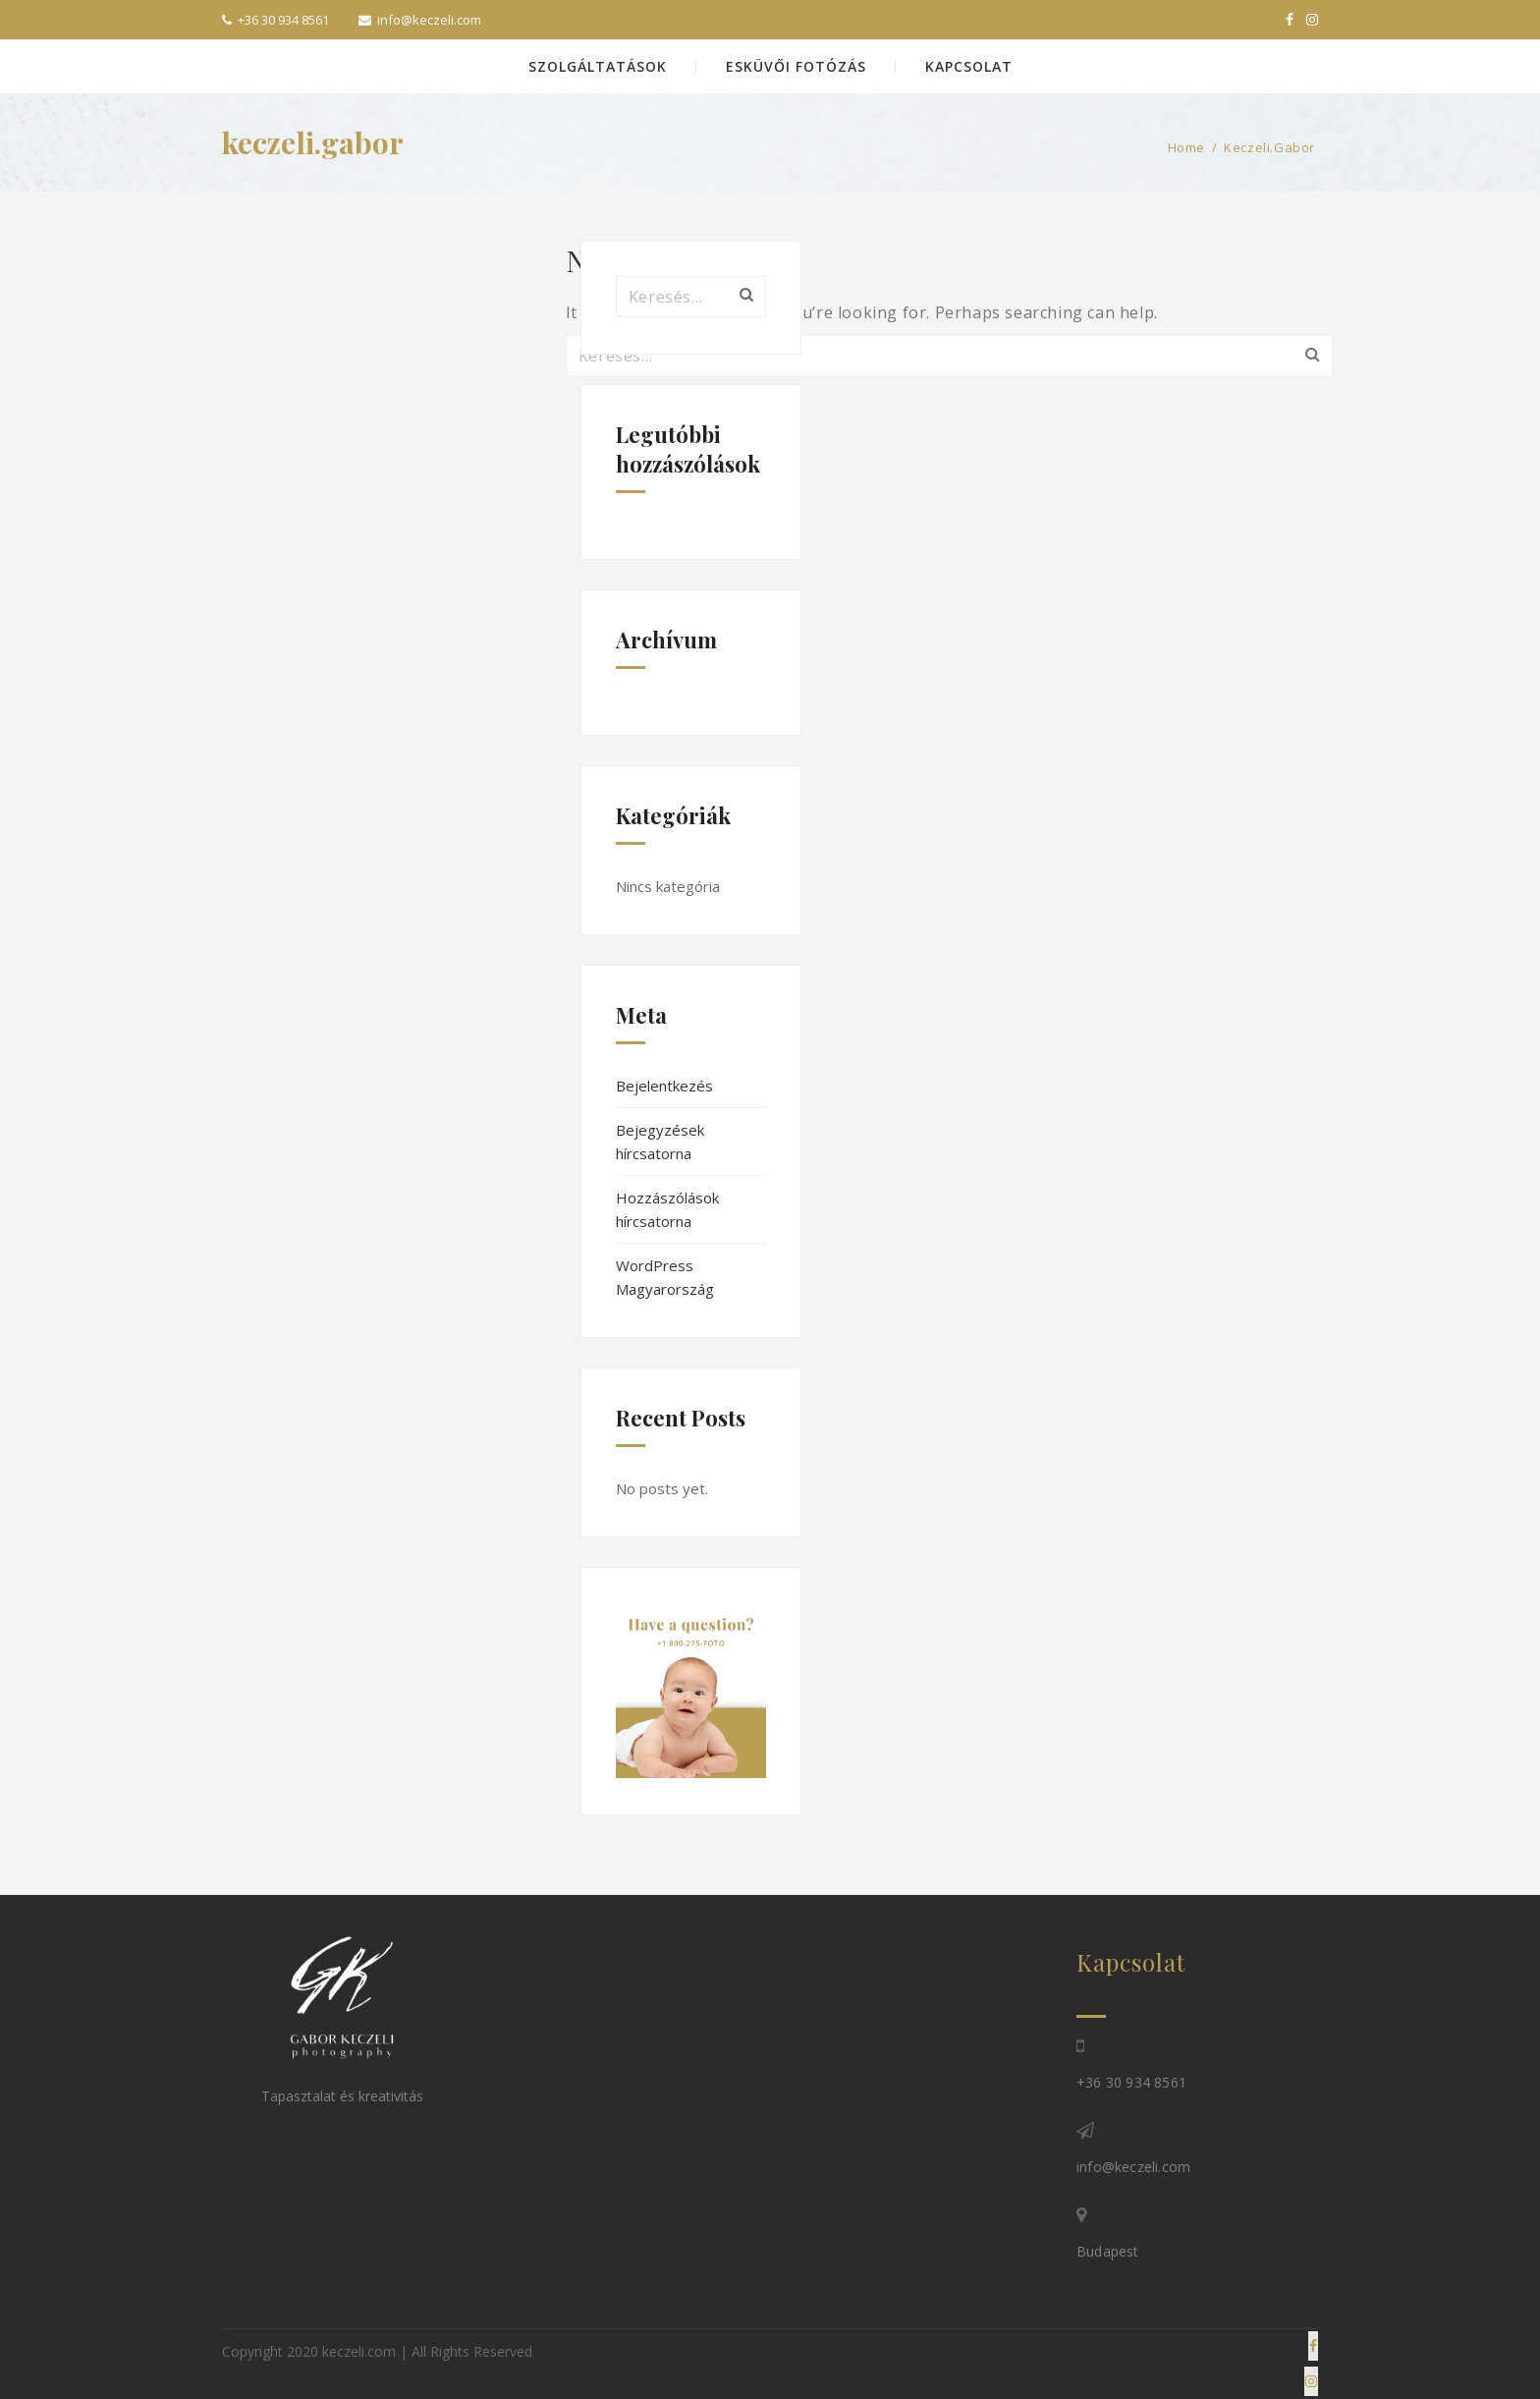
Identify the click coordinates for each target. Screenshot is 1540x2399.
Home (1186, 147)
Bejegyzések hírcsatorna (660, 1141)
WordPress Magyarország (665, 1277)
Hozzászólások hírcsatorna (667, 1209)
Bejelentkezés (664, 1085)
